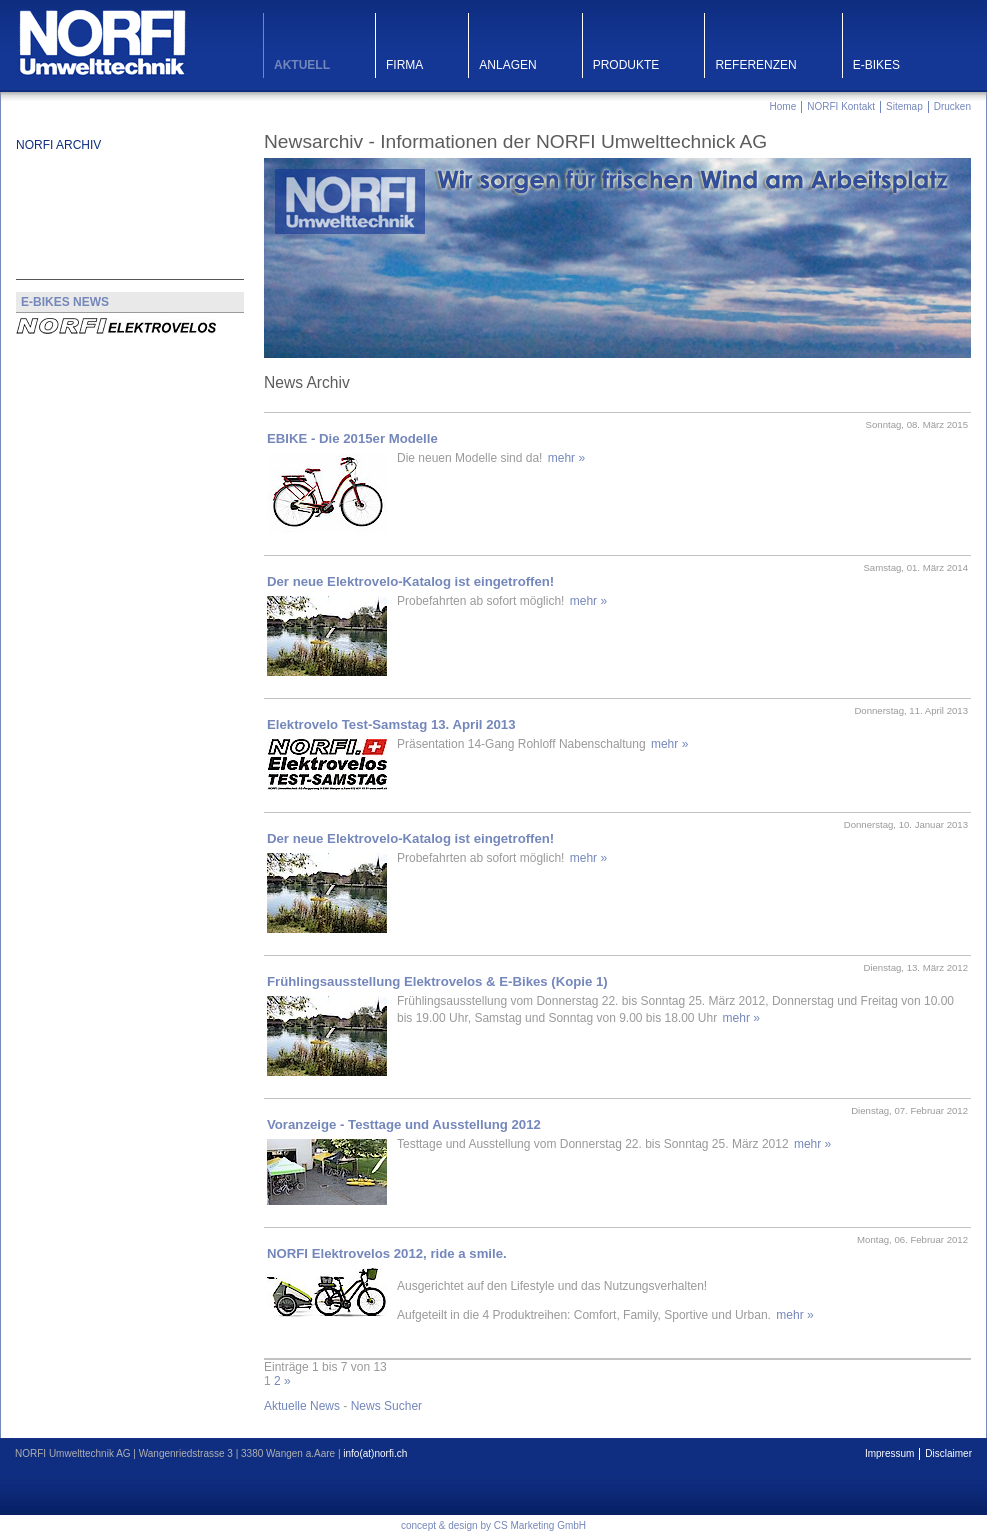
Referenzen (755, 65)
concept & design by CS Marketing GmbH (493, 1525)
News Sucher (386, 1406)
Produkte (626, 65)
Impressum (889, 1453)
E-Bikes (876, 65)
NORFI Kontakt (841, 106)
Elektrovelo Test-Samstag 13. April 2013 (391, 724)
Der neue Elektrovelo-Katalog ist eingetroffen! (410, 581)
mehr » (566, 458)
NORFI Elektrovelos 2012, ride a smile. (387, 1253)
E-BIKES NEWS (65, 302)
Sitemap (904, 106)
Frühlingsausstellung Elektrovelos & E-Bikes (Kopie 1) (437, 981)
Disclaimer (948, 1453)
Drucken (952, 106)
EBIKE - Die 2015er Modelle (352, 438)
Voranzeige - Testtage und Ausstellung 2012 (404, 1124)
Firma (404, 65)
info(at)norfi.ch (375, 1453)
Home (783, 106)
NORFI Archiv (58, 145)
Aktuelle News (302, 1406)
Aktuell (302, 65)
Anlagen (507, 65)
